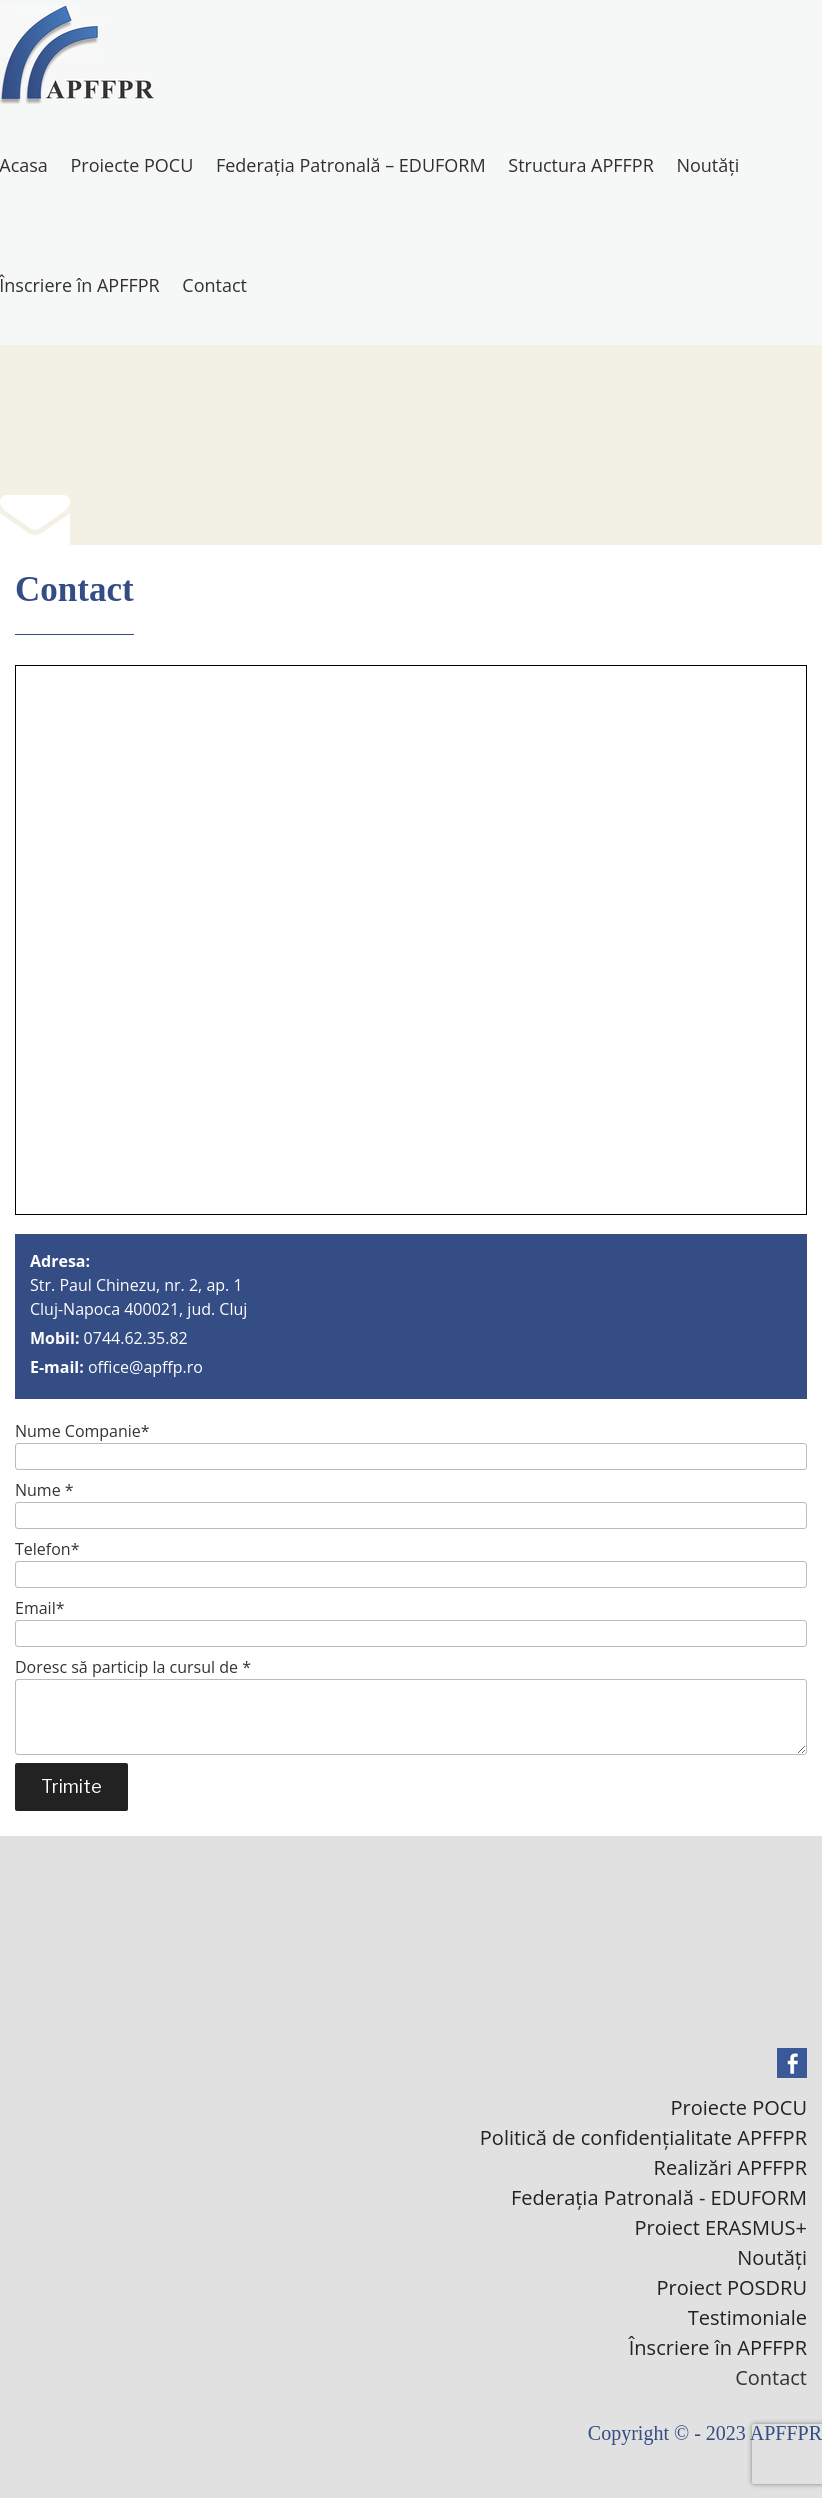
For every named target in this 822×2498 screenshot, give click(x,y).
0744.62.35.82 (136, 1338)
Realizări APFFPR (730, 2167)
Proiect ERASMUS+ (721, 2227)
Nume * (411, 1504)
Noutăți (707, 165)
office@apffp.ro (145, 1367)
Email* (411, 1622)
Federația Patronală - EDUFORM (659, 2197)
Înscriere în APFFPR (718, 2347)
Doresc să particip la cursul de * (411, 1705)
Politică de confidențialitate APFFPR (643, 2137)
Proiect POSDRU (732, 2287)
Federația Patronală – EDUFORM (351, 165)
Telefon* (411, 1563)
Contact (214, 285)
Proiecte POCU (132, 165)
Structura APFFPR (581, 165)
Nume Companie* (411, 1445)
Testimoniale (747, 2317)
